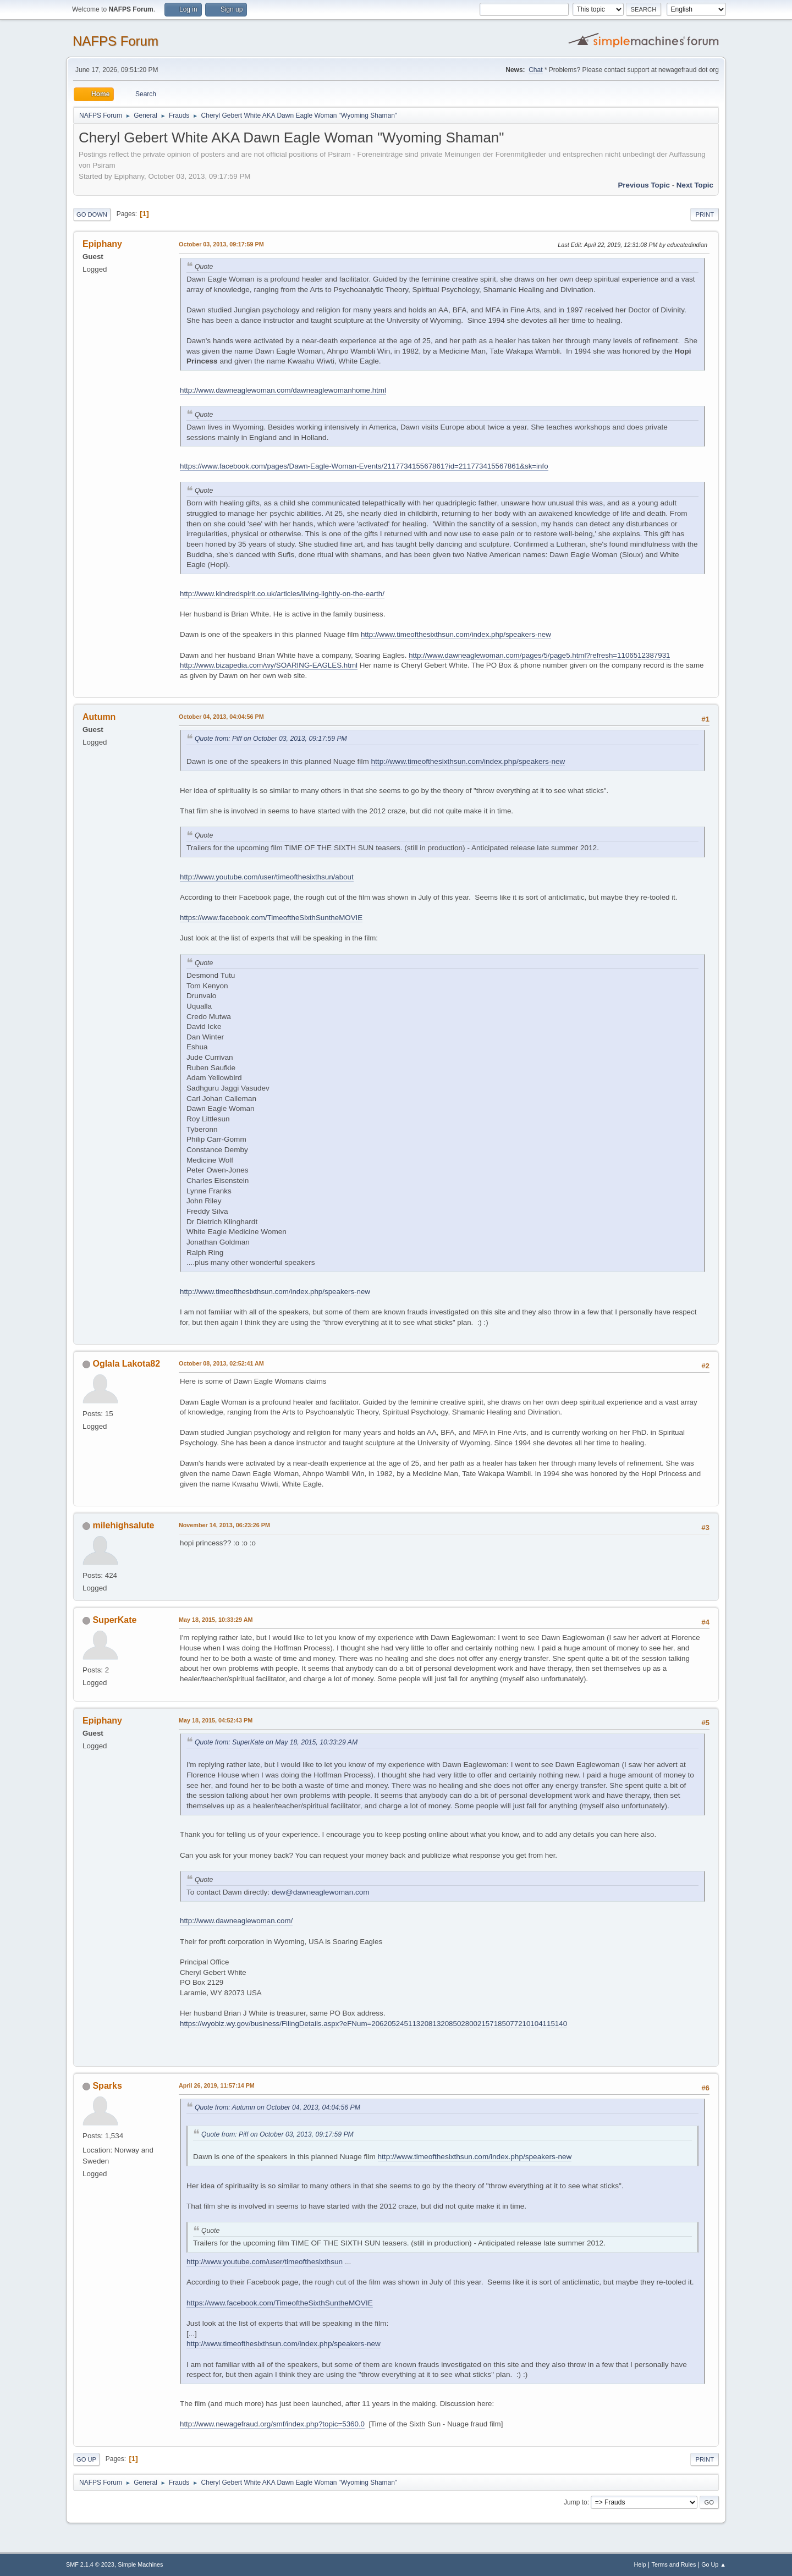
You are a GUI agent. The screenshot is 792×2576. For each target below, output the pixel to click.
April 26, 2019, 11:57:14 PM (217, 2085)
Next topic (694, 185)
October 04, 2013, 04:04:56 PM (221, 716)
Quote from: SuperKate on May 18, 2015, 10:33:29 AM (276, 1742)
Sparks (107, 2085)
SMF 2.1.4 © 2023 (90, 2564)
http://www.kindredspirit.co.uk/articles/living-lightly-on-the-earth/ (282, 594)
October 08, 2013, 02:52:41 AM (221, 1363)
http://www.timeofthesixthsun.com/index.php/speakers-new (456, 634)
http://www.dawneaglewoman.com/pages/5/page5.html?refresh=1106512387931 (539, 655)
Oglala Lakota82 (126, 1363)
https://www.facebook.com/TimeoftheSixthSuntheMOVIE (271, 917)
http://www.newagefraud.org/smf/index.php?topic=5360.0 (272, 2424)
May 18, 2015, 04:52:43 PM (215, 1720)
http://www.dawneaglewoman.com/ (236, 1921)
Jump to (575, 2502)
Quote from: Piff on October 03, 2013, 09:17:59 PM (271, 738)
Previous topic (644, 185)
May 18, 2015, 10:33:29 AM (215, 1619)
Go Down (91, 214)
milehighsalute (123, 1525)
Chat (535, 70)
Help (640, 2564)
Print (704, 214)
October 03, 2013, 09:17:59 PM (221, 244)
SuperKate (114, 1620)
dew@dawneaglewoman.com (321, 1892)
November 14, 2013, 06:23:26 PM (224, 1525)
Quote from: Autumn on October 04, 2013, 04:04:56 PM (277, 2107)
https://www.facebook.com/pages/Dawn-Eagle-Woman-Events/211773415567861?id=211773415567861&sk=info (364, 466)
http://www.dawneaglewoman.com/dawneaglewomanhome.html (283, 390)
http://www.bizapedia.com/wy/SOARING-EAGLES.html (269, 665)
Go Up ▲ (713, 2564)
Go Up (86, 2459)
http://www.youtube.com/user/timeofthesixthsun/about (267, 877)
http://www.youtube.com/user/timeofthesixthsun (264, 2262)
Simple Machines (140, 2564)
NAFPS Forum (115, 41)
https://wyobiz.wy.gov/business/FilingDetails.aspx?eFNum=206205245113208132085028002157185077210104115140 (373, 2023)
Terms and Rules (674, 2564)
